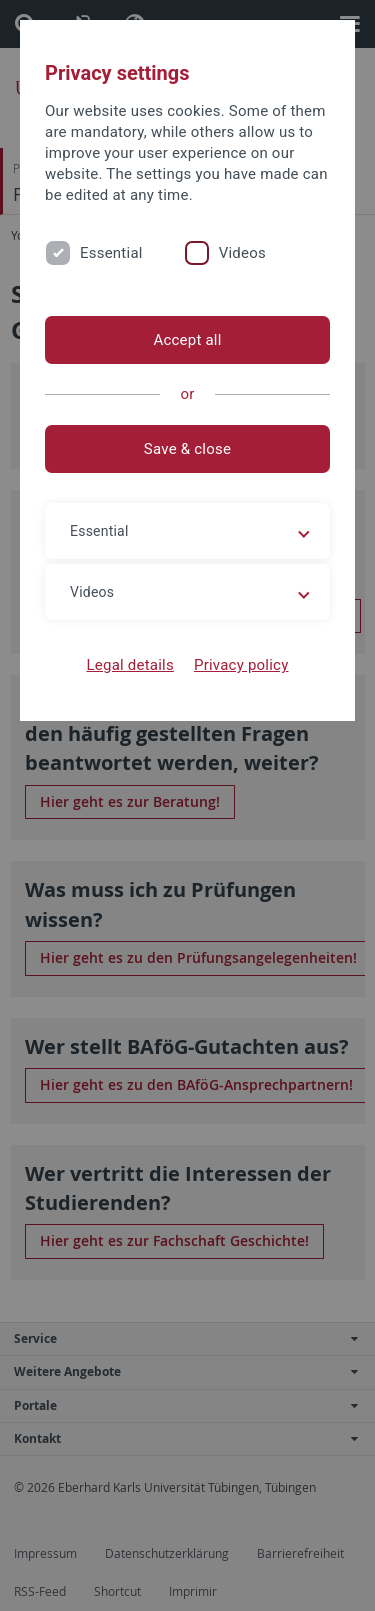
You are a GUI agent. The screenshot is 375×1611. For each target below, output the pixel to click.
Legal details (130, 665)
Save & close (187, 449)
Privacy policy (241, 665)
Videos (242, 253)
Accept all (187, 340)
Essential (111, 253)
